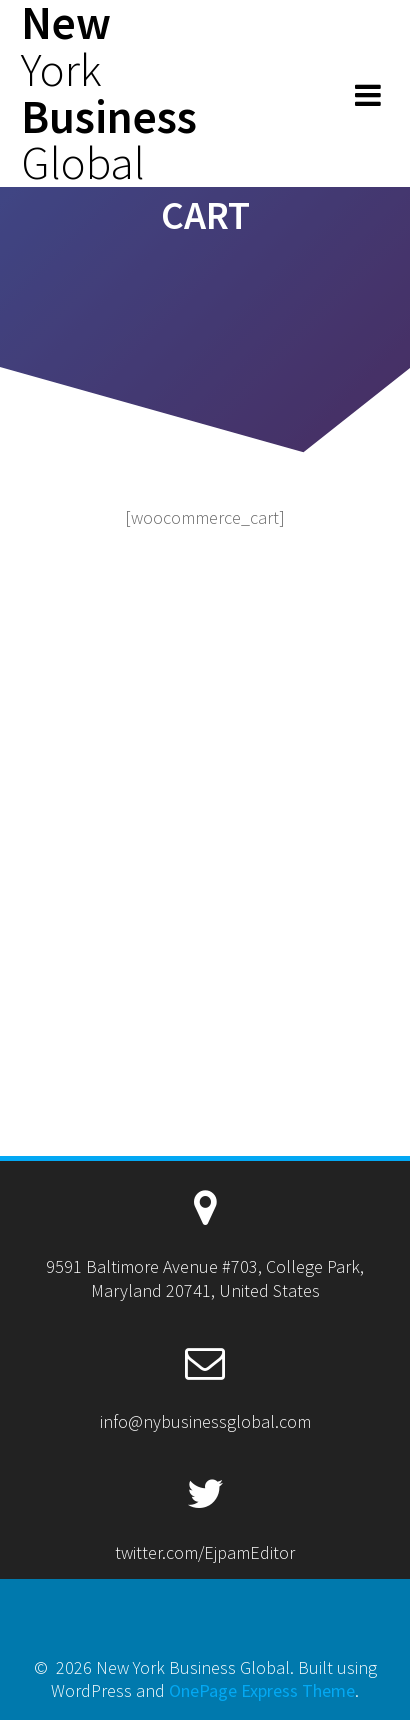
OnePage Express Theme (262, 1690)
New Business (109, 93)
